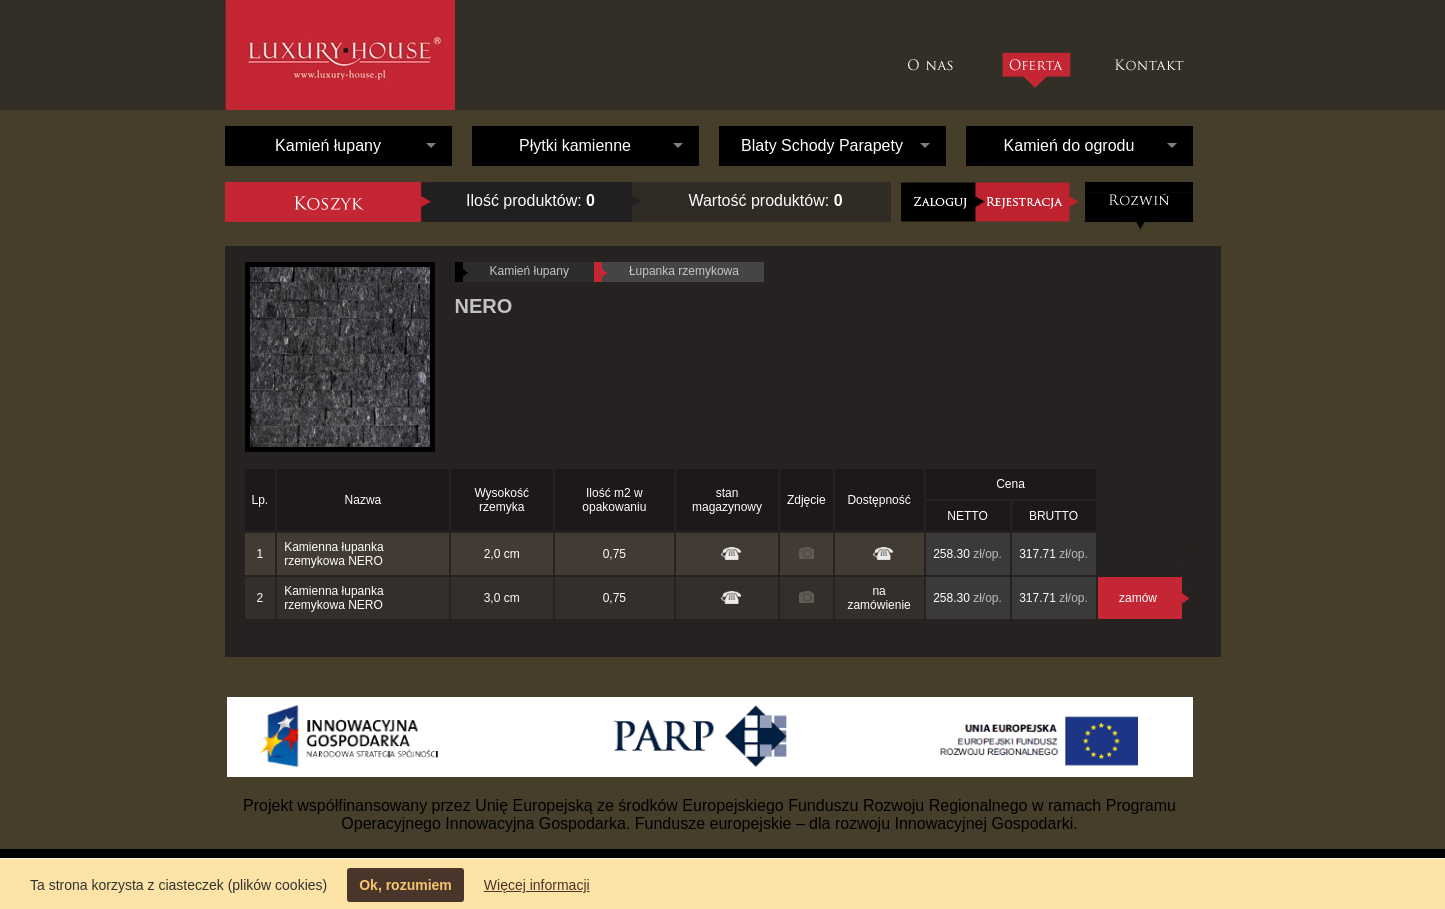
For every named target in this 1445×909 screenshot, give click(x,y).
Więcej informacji (537, 885)
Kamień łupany (328, 145)
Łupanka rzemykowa (684, 271)
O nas (935, 55)
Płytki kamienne (575, 145)
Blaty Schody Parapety (822, 145)
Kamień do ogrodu (1069, 145)
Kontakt (1151, 55)
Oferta (1035, 70)
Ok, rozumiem (405, 885)
